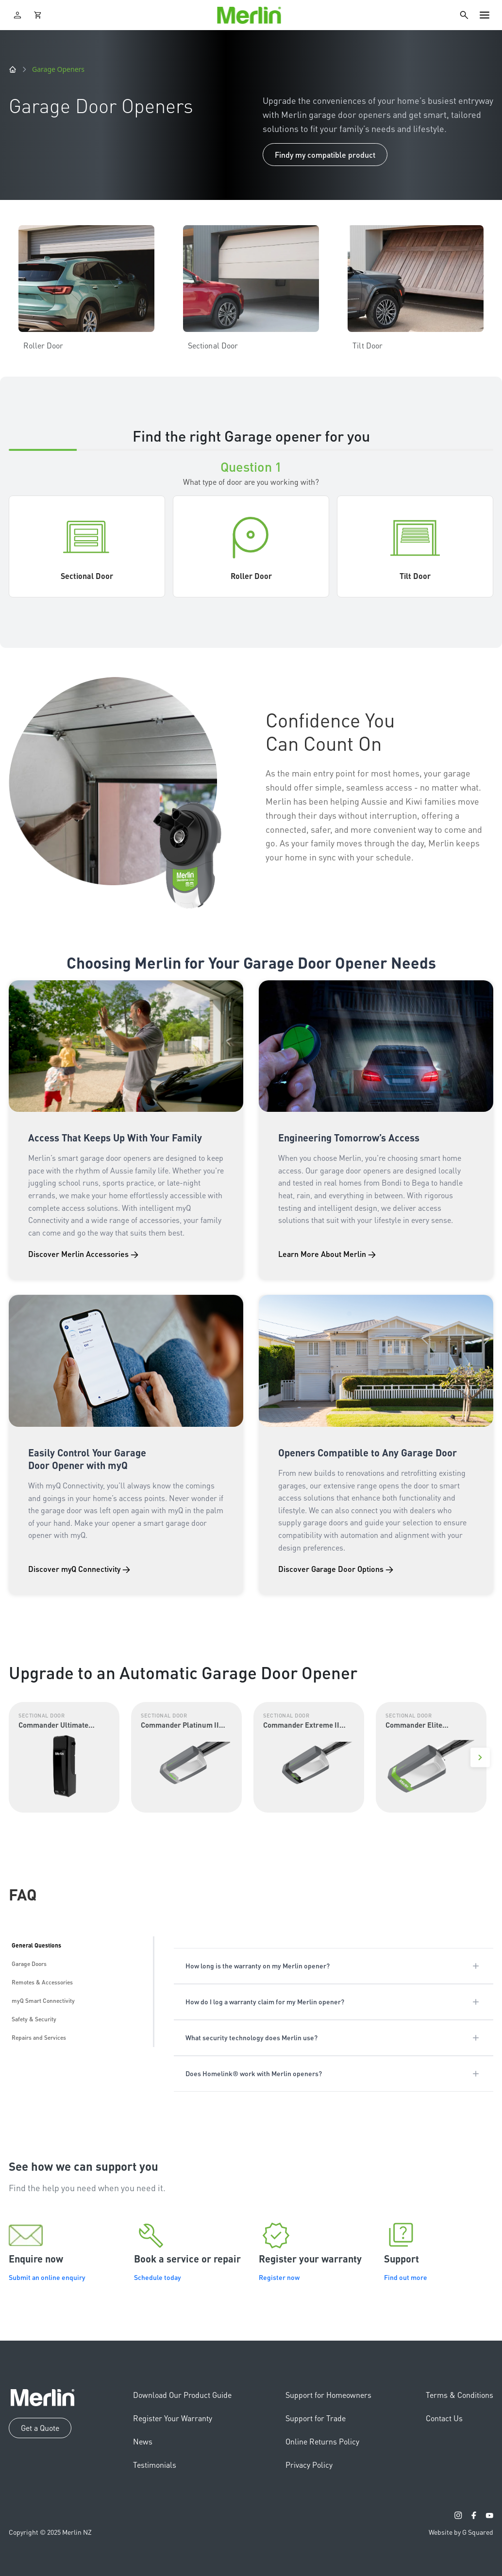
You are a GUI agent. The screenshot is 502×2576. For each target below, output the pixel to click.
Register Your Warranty (172, 2418)
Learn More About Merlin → (327, 1254)
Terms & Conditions (459, 2395)
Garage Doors (29, 1963)
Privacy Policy (309, 2465)
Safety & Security (34, 2019)
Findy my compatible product (325, 154)
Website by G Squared (461, 2531)
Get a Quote (40, 2428)
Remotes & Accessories (42, 1982)
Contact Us (444, 2418)
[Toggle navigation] (484, 15)
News (142, 2441)
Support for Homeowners (328, 2395)
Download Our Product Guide (182, 2395)
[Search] (464, 15)
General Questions (36, 1945)
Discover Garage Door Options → (335, 1569)
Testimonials (154, 2465)
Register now (279, 2277)
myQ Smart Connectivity (43, 2000)
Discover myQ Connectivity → (79, 1569)
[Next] (479, 1757)
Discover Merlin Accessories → (83, 1254)
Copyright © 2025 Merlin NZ (50, 2531)
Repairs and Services (39, 2037)
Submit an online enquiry (47, 2277)
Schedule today (157, 2277)
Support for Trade (315, 2418)
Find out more (405, 2277)
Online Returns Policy (322, 2441)
